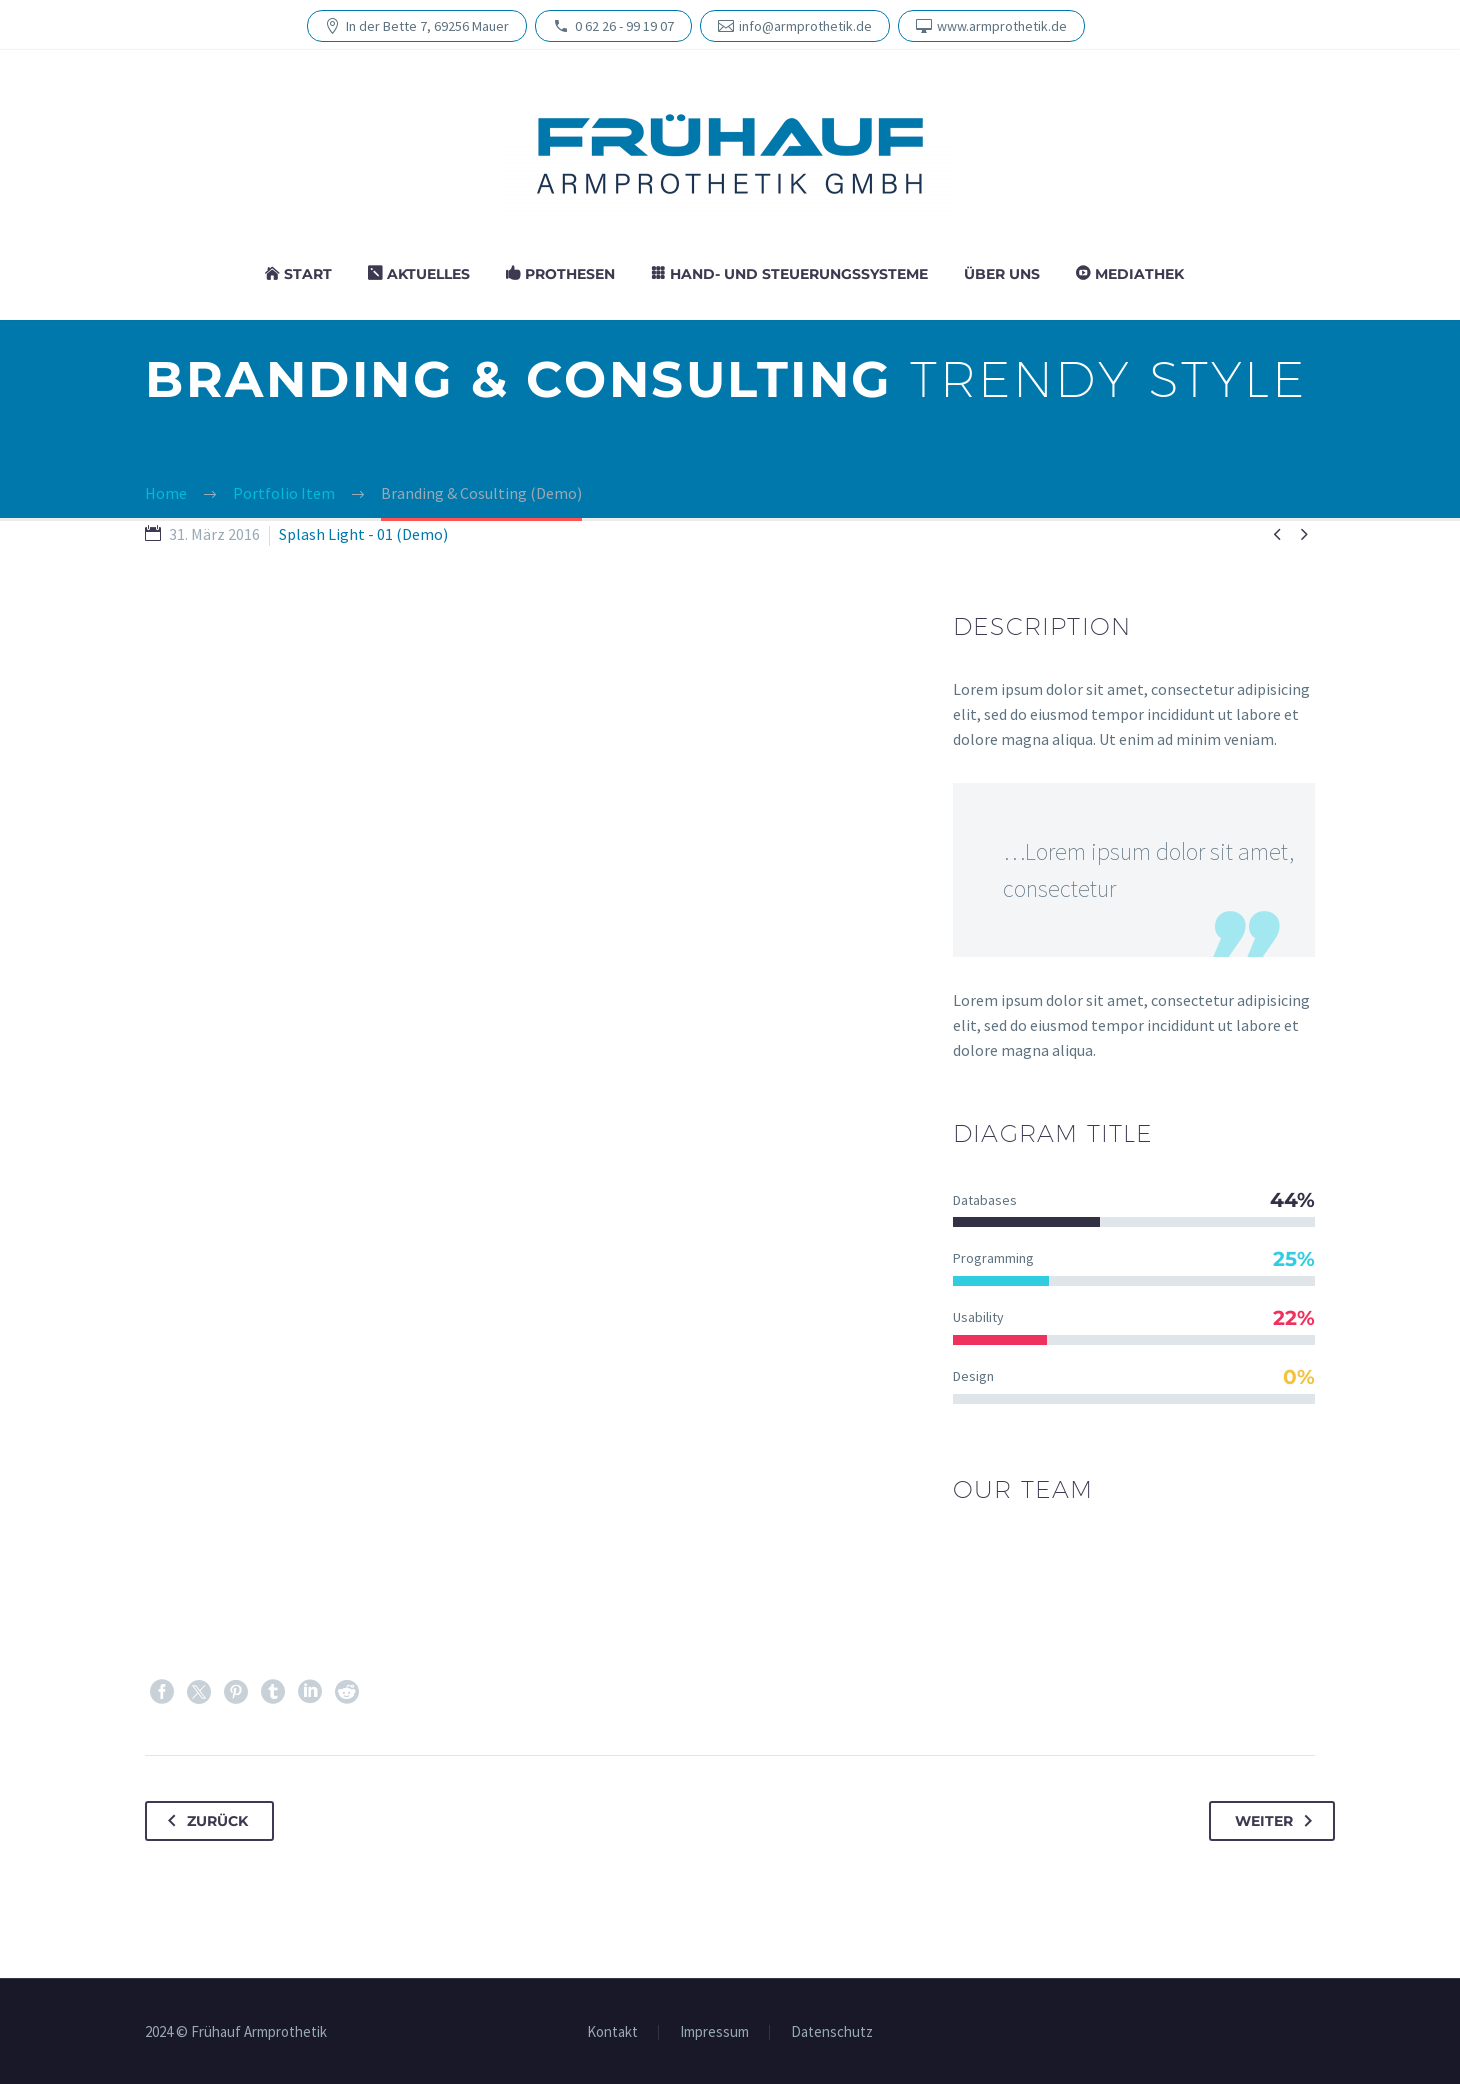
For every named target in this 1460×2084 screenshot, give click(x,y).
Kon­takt (612, 2032)
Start (308, 274)
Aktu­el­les (428, 274)
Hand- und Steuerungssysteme (799, 274)
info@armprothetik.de (805, 26)
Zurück (204, 1821)
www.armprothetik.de (1002, 26)
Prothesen (570, 274)
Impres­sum (714, 2032)
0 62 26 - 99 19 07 (624, 26)
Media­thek (1139, 274)
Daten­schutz (832, 2032)
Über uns (1002, 274)
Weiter (1277, 1821)
